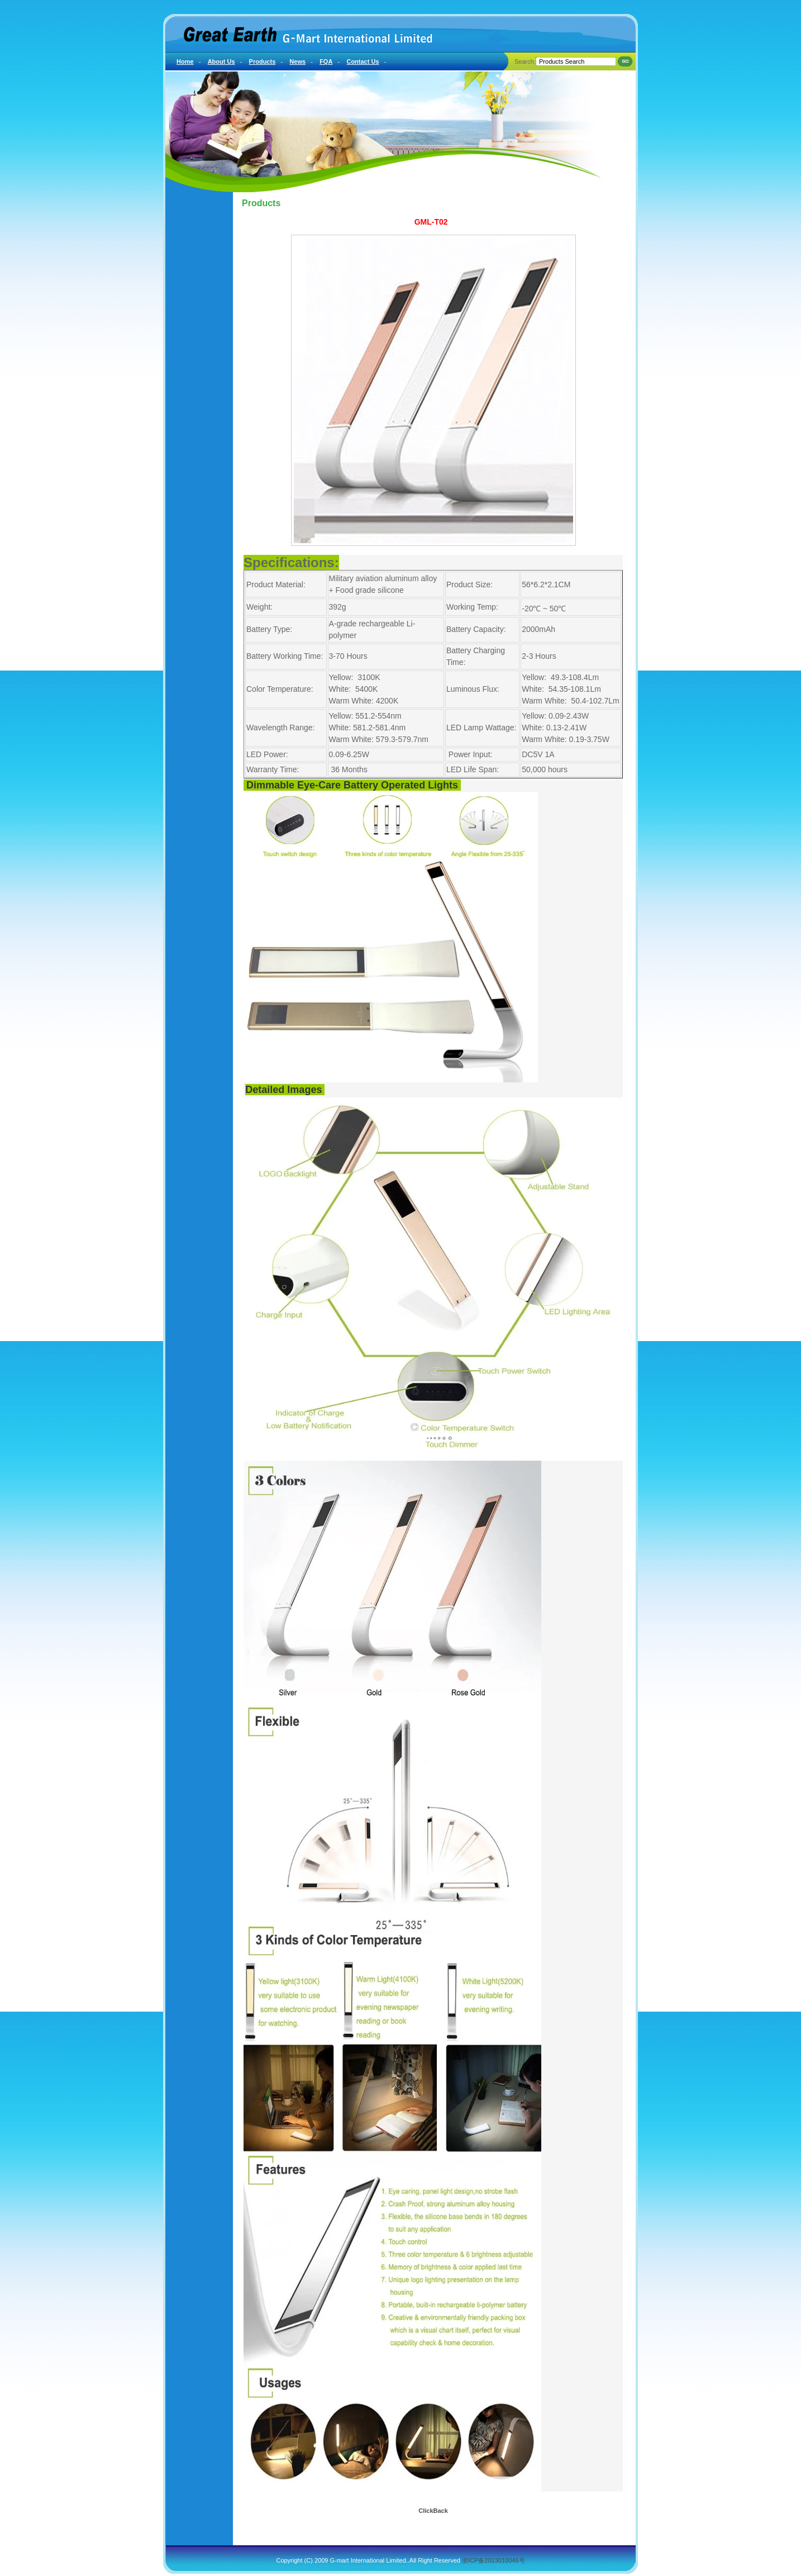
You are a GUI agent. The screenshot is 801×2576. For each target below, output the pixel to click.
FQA (326, 61)
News (297, 61)
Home (185, 61)
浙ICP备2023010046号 (493, 2560)
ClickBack (433, 2510)
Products (262, 61)
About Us (221, 61)
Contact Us (362, 61)
